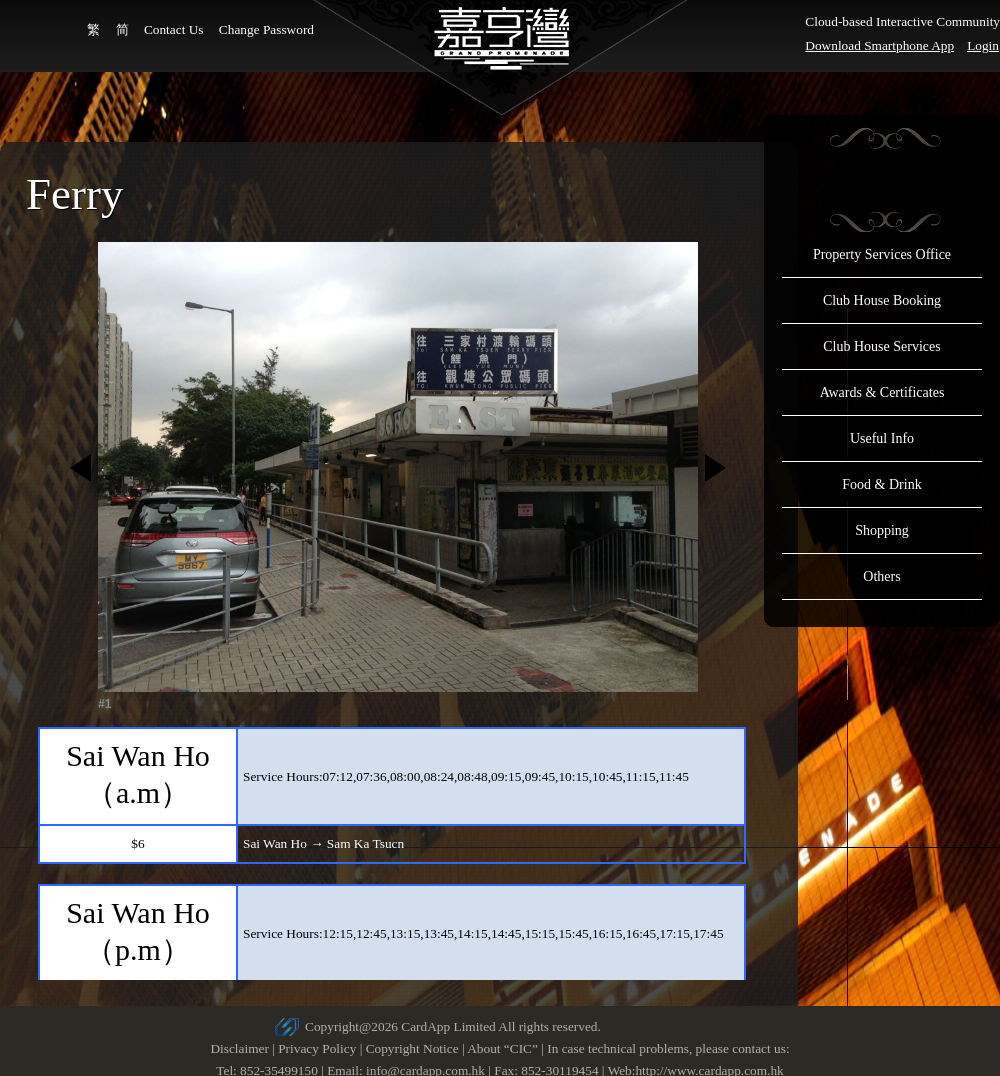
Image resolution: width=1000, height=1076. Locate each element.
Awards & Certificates (882, 392)
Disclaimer (239, 1048)
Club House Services (881, 346)
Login (983, 45)
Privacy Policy (317, 1048)
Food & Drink (881, 484)
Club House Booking (882, 300)
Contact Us (174, 29)
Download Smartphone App (879, 45)
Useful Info (882, 438)
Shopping (882, 530)
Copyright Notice (412, 1048)
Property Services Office (882, 254)
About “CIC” (502, 1048)
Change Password (266, 29)
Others (881, 576)
